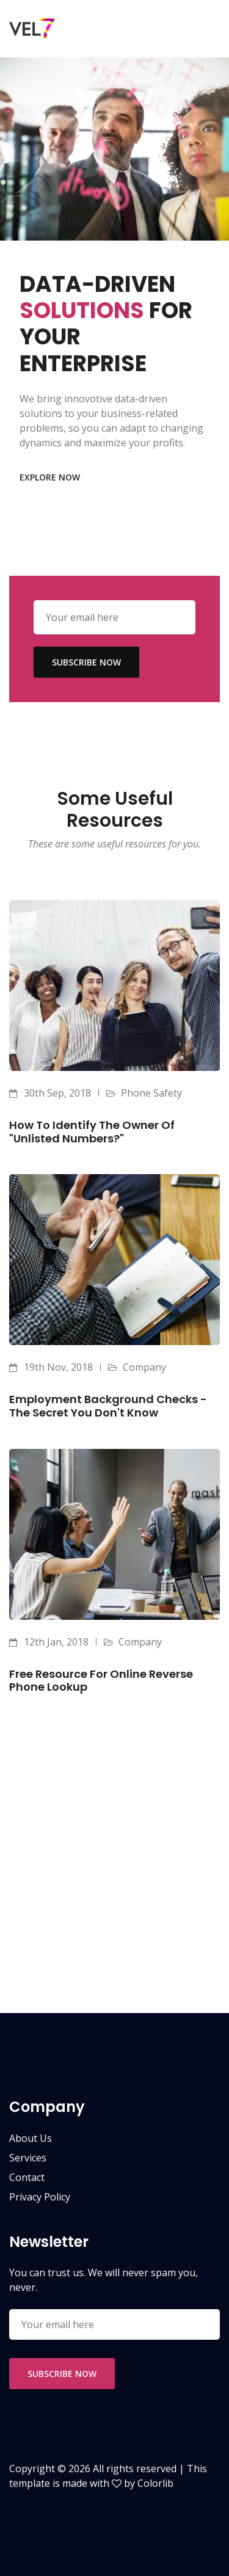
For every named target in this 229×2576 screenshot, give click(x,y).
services (27, 2157)
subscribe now (86, 662)
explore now (50, 477)
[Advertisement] (114, 1898)
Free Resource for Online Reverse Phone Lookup (101, 1680)
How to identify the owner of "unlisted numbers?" (92, 1131)
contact (27, 2177)
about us (30, 2138)
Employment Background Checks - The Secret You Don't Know (108, 1405)
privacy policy (39, 2197)
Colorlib (155, 2483)
